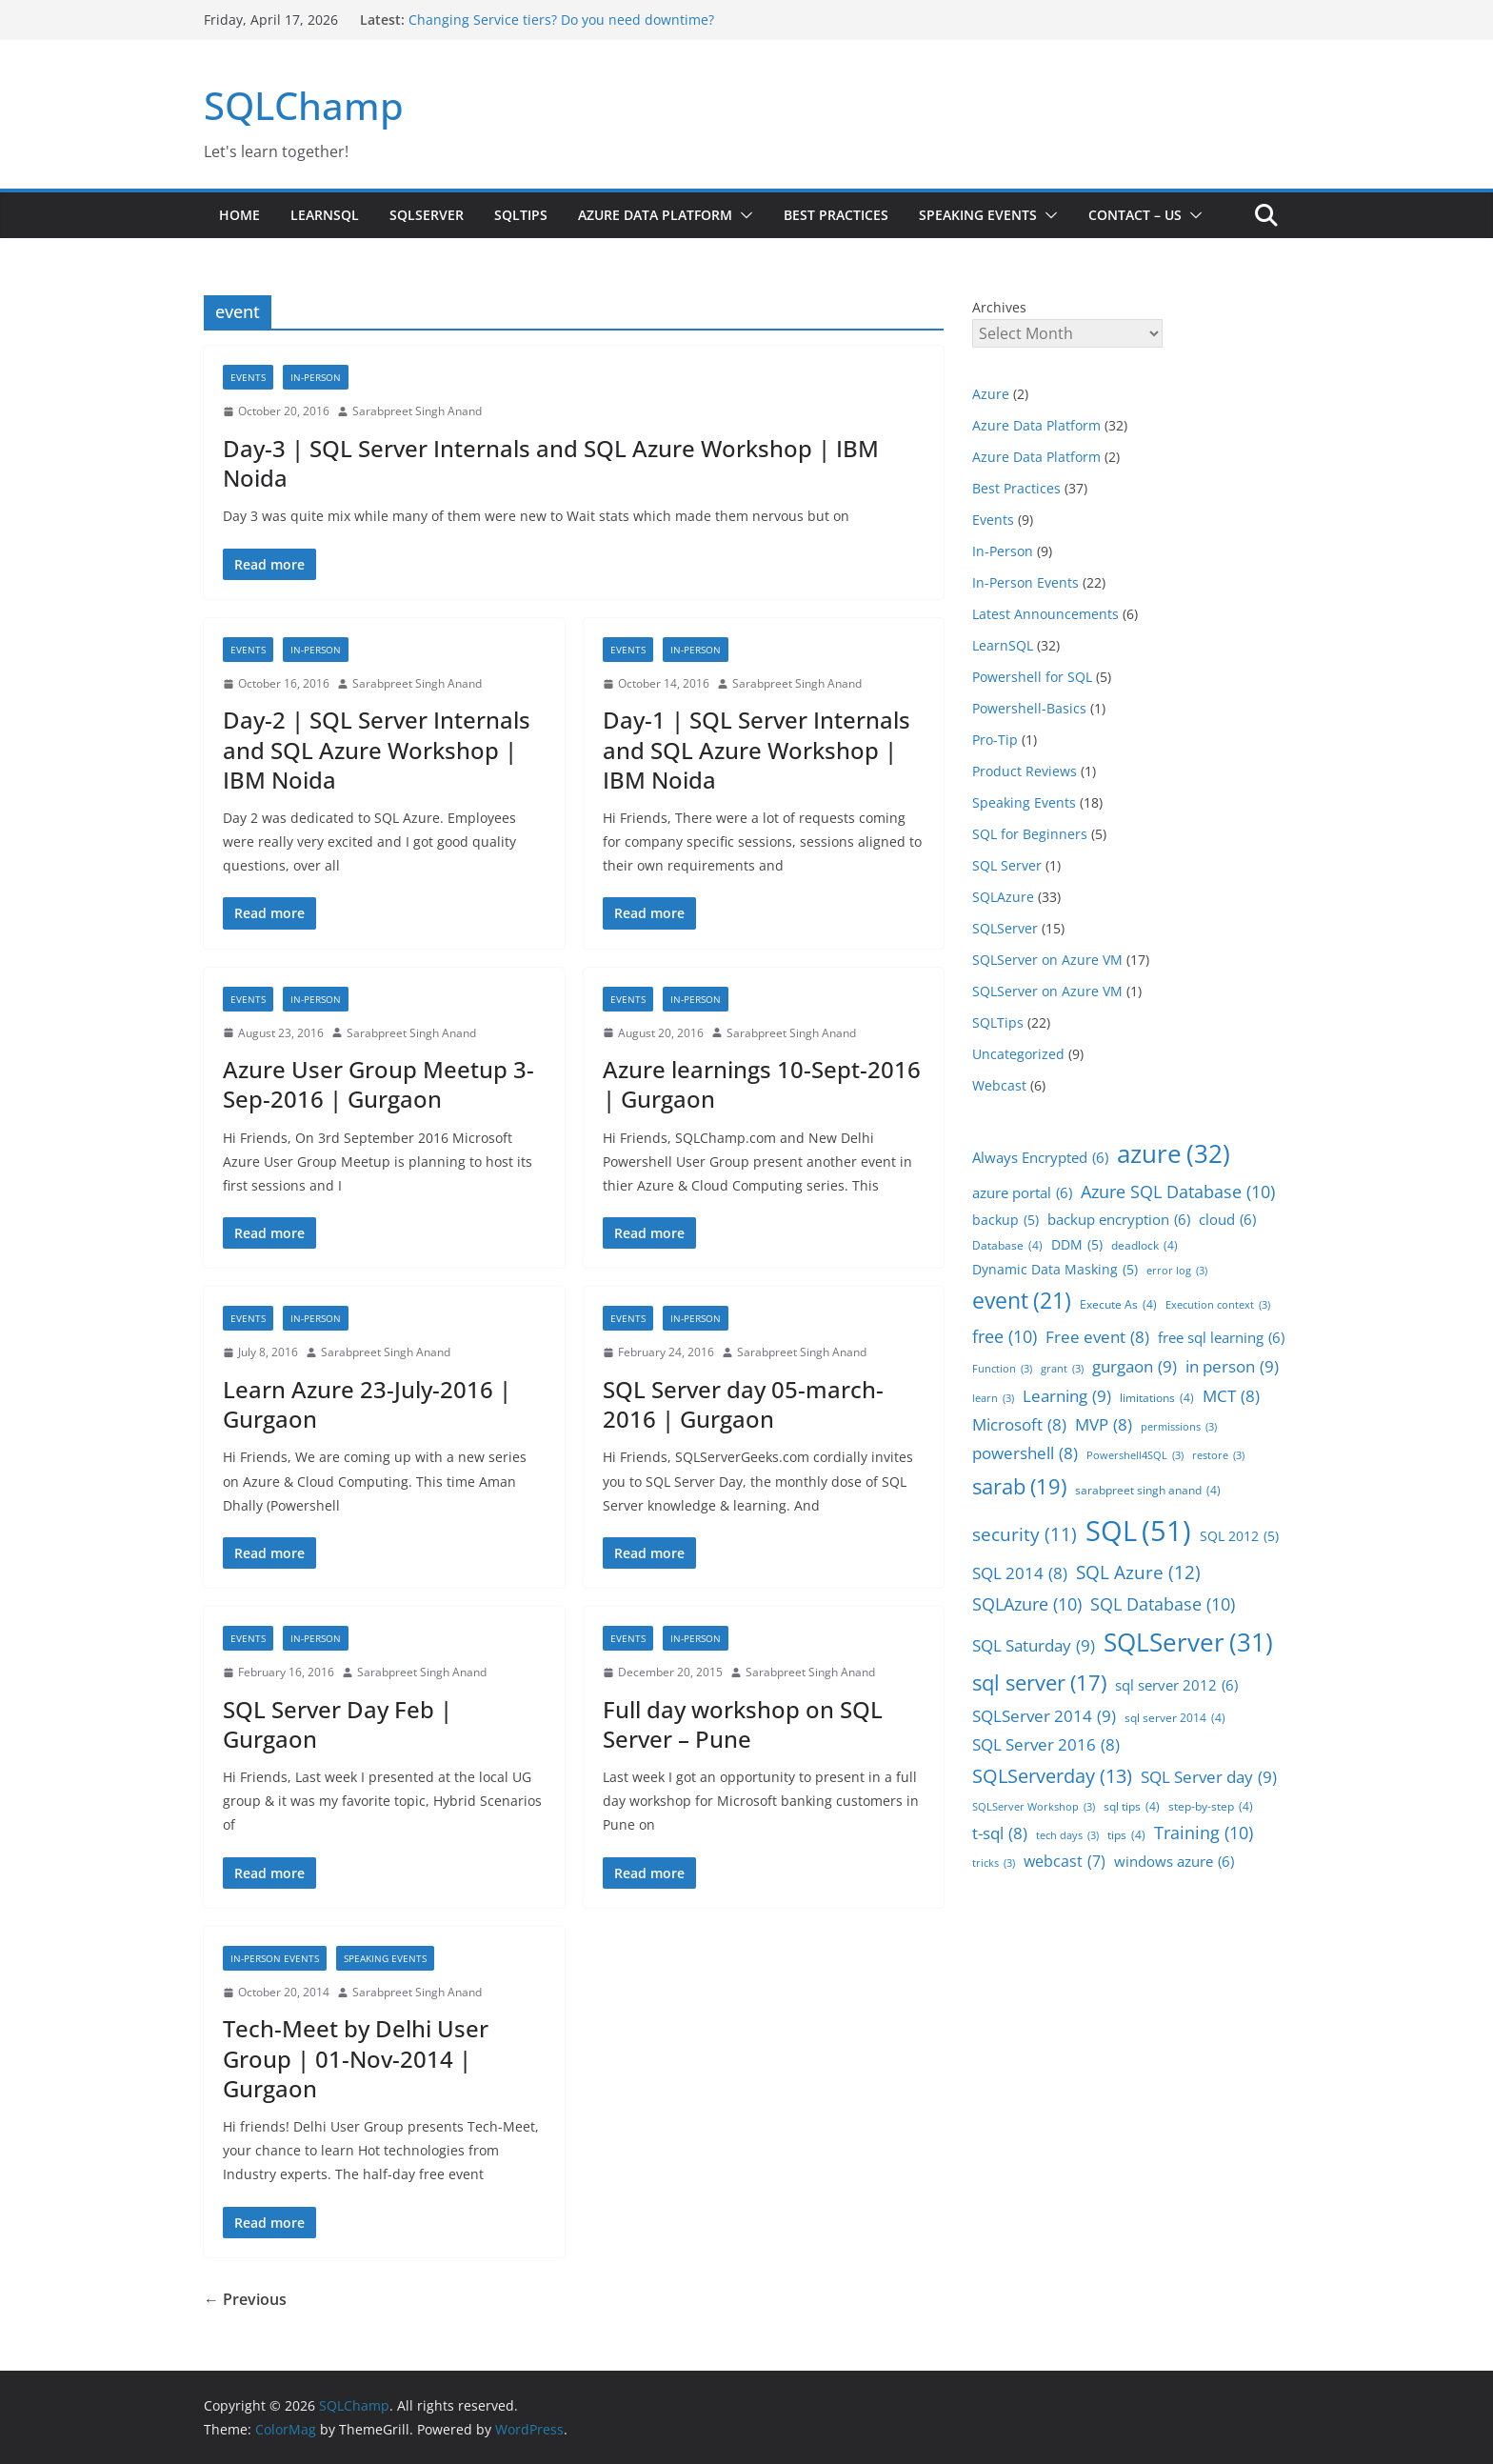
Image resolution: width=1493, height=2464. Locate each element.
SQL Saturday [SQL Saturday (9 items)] (1033, 1645)
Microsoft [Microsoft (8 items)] (1019, 1425)
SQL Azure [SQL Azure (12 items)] (1138, 1573)
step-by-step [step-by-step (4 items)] (1210, 1806)
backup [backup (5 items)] (1005, 1220)
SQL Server (1007, 865)
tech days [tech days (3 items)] (1067, 1836)
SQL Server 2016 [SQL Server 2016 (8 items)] (1046, 1745)
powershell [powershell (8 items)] (1025, 1453)
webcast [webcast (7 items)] (1064, 1861)
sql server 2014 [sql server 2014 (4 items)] (1175, 1718)
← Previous (245, 2299)
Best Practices (836, 215)
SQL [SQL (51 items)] (1138, 1531)
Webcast (999, 1085)
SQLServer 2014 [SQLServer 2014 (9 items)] (1044, 1716)
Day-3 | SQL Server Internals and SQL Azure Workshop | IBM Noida (551, 462)
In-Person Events (274, 1958)
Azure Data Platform (655, 215)
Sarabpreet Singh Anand (417, 411)
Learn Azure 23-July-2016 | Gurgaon (367, 1403)
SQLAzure (1003, 897)
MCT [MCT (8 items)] (1231, 1396)
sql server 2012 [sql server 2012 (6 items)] (1176, 1685)
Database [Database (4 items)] (1007, 1245)
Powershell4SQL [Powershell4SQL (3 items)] (1135, 1456)
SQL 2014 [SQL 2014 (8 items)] (1019, 1573)
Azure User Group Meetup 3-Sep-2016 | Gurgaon (378, 1083)
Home (239, 215)
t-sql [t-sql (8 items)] (999, 1833)
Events (248, 377)
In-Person (315, 377)
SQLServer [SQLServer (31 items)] (1188, 1642)
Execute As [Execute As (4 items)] (1118, 1304)
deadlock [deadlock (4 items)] (1144, 1245)
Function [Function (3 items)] (1002, 1369)
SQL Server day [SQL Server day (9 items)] (1209, 1777)
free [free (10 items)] (1004, 1336)
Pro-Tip (995, 740)
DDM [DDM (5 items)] (1077, 1245)
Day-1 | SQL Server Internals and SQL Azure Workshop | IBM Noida (756, 749)
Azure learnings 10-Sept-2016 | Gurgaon (762, 1083)
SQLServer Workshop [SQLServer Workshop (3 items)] (1033, 1807)
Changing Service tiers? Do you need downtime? (561, 19)
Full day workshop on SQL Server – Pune (743, 1723)
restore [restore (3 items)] (1218, 1456)
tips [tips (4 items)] (1126, 1835)
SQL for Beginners (1029, 834)
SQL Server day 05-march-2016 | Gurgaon (743, 1403)
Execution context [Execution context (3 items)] (1217, 1305)
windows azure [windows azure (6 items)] (1174, 1861)
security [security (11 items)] (1024, 1534)
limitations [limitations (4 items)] (1157, 1398)
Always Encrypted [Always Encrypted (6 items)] (1040, 1158)
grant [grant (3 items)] (1062, 1369)
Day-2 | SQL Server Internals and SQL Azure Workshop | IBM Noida (376, 749)
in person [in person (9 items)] (1232, 1366)
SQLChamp (304, 105)
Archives (999, 307)
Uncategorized (1018, 1054)
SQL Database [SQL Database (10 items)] (1162, 1604)
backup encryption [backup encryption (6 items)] (1118, 1219)
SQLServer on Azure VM (1047, 960)
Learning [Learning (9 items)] (1067, 1396)
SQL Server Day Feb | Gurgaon (337, 1723)
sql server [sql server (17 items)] (1039, 1682)
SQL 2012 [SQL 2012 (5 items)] (1239, 1537)
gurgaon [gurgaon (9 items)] (1134, 1366)
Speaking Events (978, 215)
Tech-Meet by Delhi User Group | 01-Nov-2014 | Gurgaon (355, 2058)
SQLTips (520, 215)
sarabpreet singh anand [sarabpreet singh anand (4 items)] (1148, 1490)
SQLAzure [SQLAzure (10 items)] (1027, 1604)
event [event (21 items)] (1021, 1300)
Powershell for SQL (1032, 677)
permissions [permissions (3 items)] (1179, 1427)
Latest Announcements (1045, 614)
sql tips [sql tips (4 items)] (1132, 1806)
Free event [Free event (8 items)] (1097, 1337)
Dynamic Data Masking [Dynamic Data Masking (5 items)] (1055, 1270)
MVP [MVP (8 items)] (1103, 1425)
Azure (990, 394)
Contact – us (1135, 215)
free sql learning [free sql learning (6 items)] (1221, 1338)
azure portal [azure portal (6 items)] (1022, 1193)
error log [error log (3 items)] (1176, 1271)
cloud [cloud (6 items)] (1227, 1219)
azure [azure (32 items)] (1173, 1154)
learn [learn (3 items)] (993, 1399)
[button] (742, 215)
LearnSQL (324, 215)
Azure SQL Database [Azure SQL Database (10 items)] (1178, 1191)
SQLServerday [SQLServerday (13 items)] (1052, 1776)
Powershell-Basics (1029, 708)
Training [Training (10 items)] (1203, 1832)
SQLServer (426, 215)
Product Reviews (1024, 771)
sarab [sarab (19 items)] (1019, 1487)
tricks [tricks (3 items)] (993, 1863)
